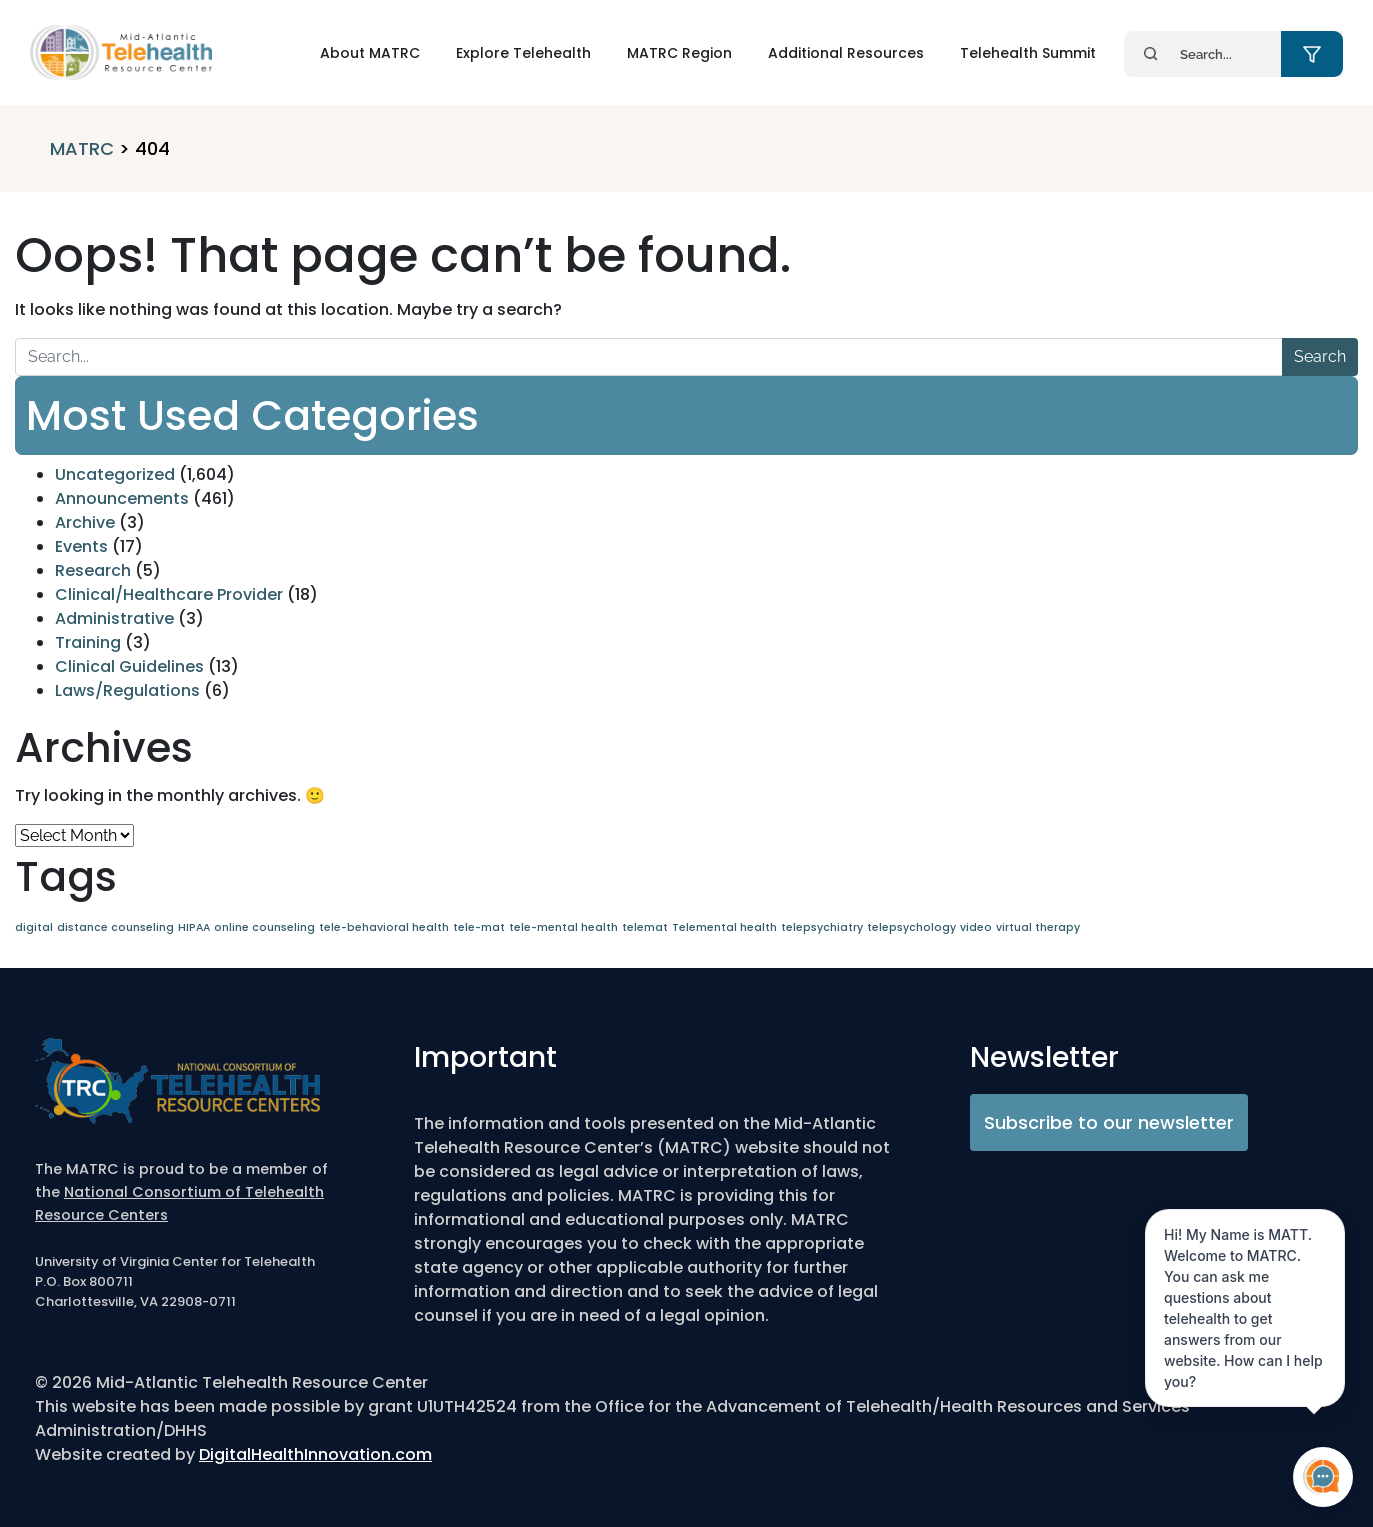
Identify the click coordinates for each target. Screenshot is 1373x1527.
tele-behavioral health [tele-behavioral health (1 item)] (384, 927)
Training (88, 642)
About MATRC (370, 53)
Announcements (122, 498)
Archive (85, 522)
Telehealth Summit (1028, 53)
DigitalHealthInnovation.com (315, 1454)
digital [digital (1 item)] (34, 927)
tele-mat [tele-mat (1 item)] (479, 927)
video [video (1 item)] (976, 927)
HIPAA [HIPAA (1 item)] (194, 927)
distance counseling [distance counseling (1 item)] (115, 927)
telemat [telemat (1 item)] (645, 927)
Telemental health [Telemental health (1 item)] (724, 927)
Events (81, 546)
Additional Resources (846, 53)
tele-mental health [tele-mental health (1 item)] (563, 927)
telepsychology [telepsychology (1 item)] (911, 927)
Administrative (114, 618)
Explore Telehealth (523, 53)
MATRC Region (679, 53)
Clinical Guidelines (129, 666)
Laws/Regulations (127, 690)
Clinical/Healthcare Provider (169, 594)
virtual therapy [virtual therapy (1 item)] (1038, 927)
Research (93, 570)
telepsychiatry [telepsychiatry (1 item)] (822, 927)
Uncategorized (115, 474)
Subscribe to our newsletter (1109, 1122)
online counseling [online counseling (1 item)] (264, 927)
